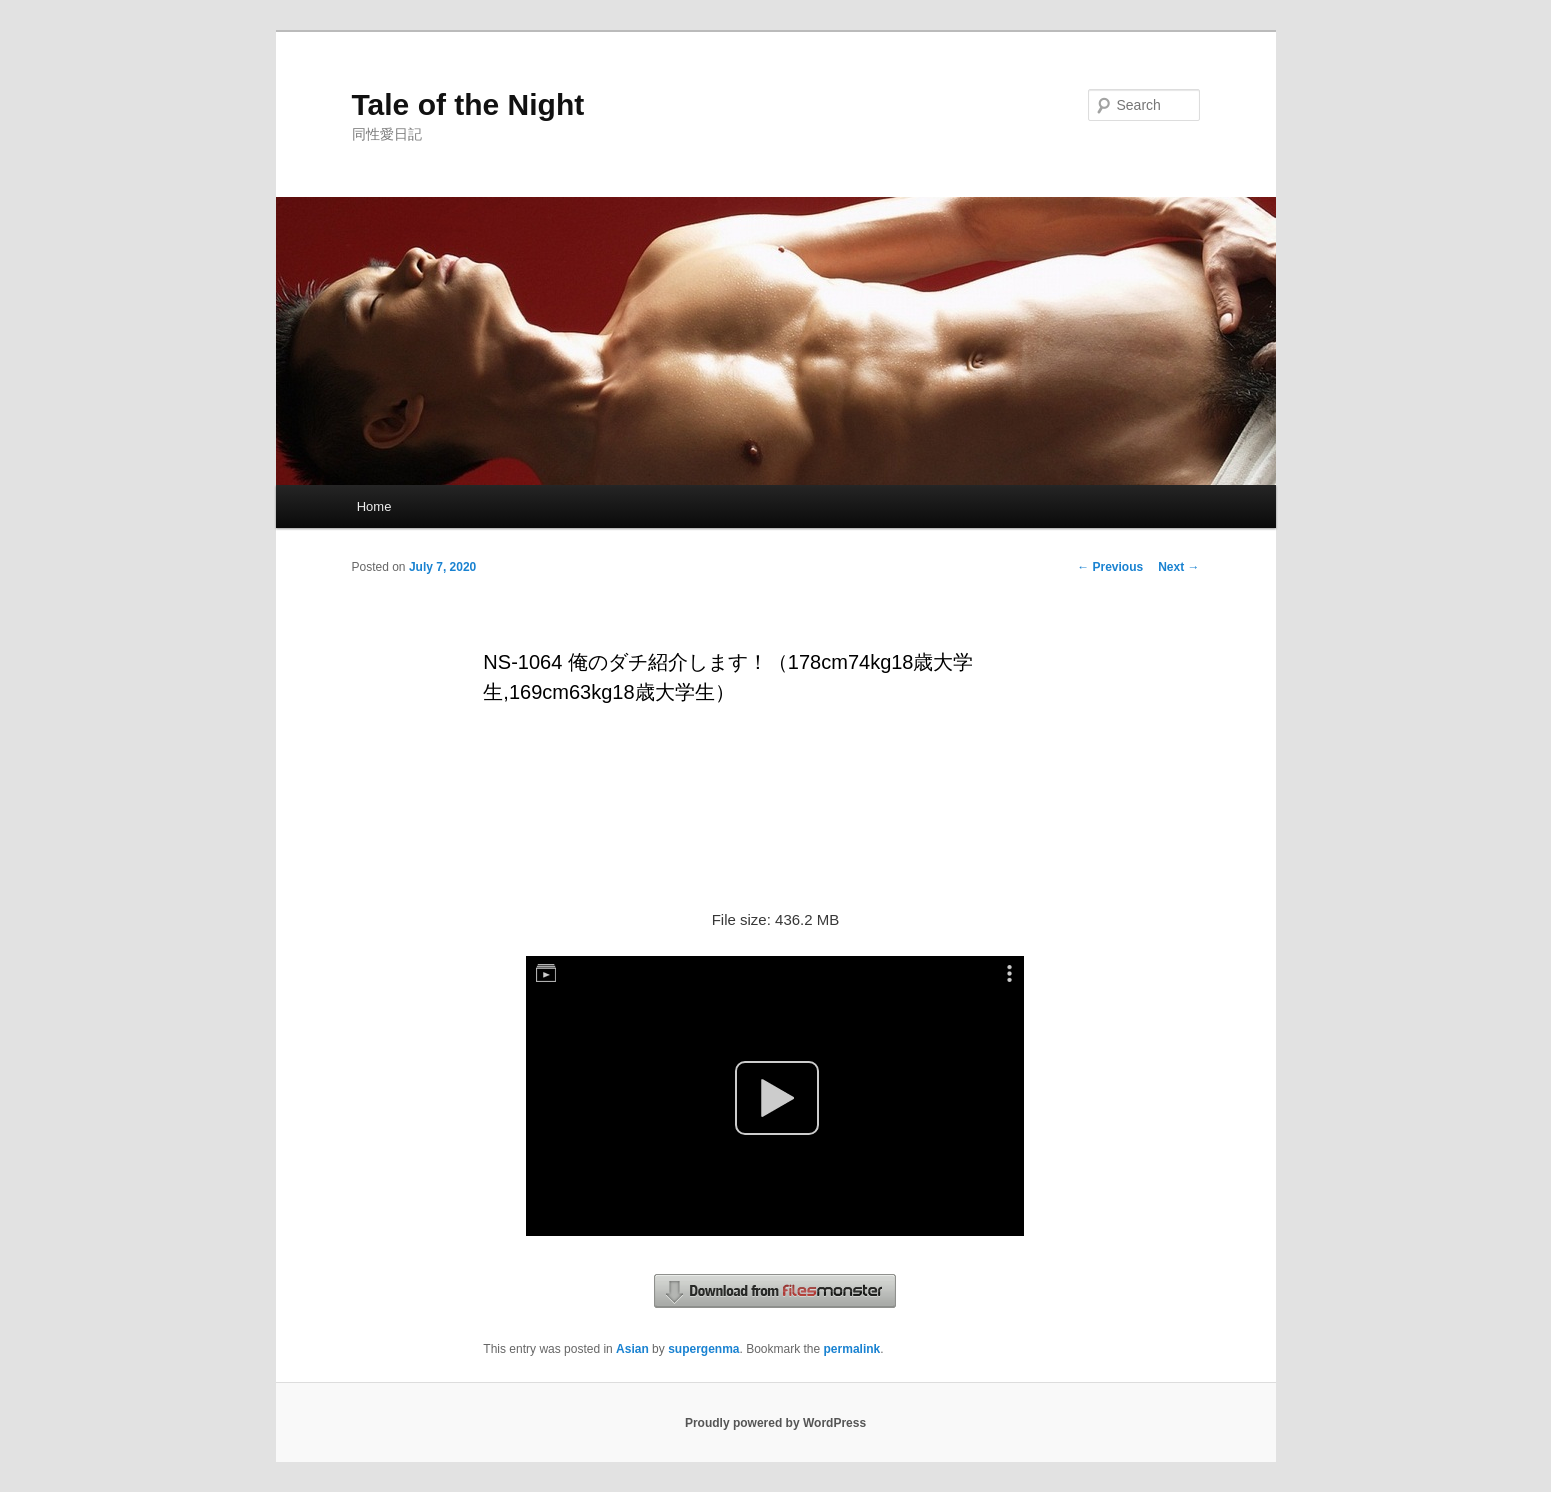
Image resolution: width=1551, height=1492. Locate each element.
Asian (632, 1349)
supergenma (703, 1349)
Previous (1110, 567)
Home (374, 506)
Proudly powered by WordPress (775, 1423)
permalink (852, 1349)
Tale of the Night (468, 104)
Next (1178, 567)
